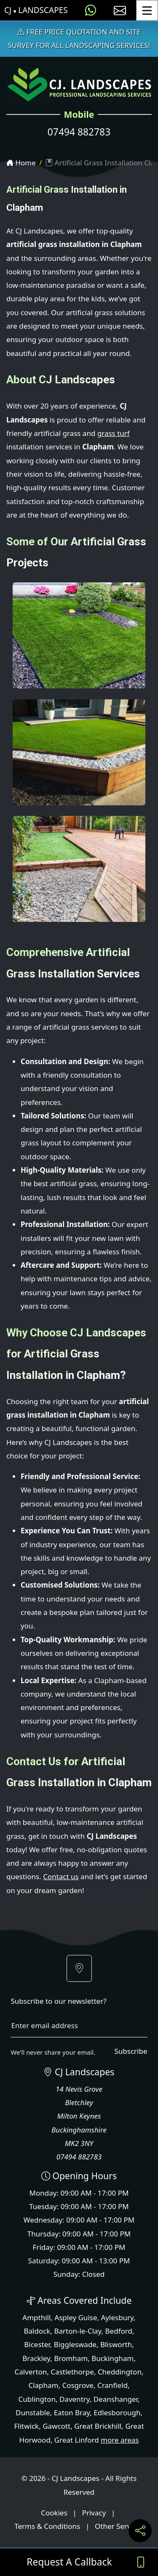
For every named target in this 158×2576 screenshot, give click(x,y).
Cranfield (112, 2385)
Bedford (118, 2331)
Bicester (37, 2344)
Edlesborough (117, 2412)
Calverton (31, 2372)
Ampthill (36, 2317)
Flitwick (26, 2426)
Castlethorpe (72, 2372)
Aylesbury (117, 2317)
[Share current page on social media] (140, 2530)
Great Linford (76, 2440)
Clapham (43, 2385)
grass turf (113, 433)
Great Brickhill (97, 2426)
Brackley (36, 2358)
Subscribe (130, 2051)
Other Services (119, 2526)
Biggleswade (75, 2344)
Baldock (37, 2331)
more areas (120, 2440)
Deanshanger (116, 2399)
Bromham (71, 2358)
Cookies (54, 2513)
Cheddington (120, 2372)
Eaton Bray (72, 2412)
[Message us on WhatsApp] (91, 10)
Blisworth (116, 2344)
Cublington (37, 2399)
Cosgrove (77, 2385)
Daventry (74, 2399)
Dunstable (33, 2412)
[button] (79, 1968)
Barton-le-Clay (77, 2331)
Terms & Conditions (47, 2526)
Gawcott (56, 2426)
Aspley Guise (75, 2317)
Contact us (61, 1876)
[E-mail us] (120, 10)
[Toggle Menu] (147, 10)
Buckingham (112, 2358)
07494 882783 (79, 131)
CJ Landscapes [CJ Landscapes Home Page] (36, 10)
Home (21, 162)
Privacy (94, 2513)
